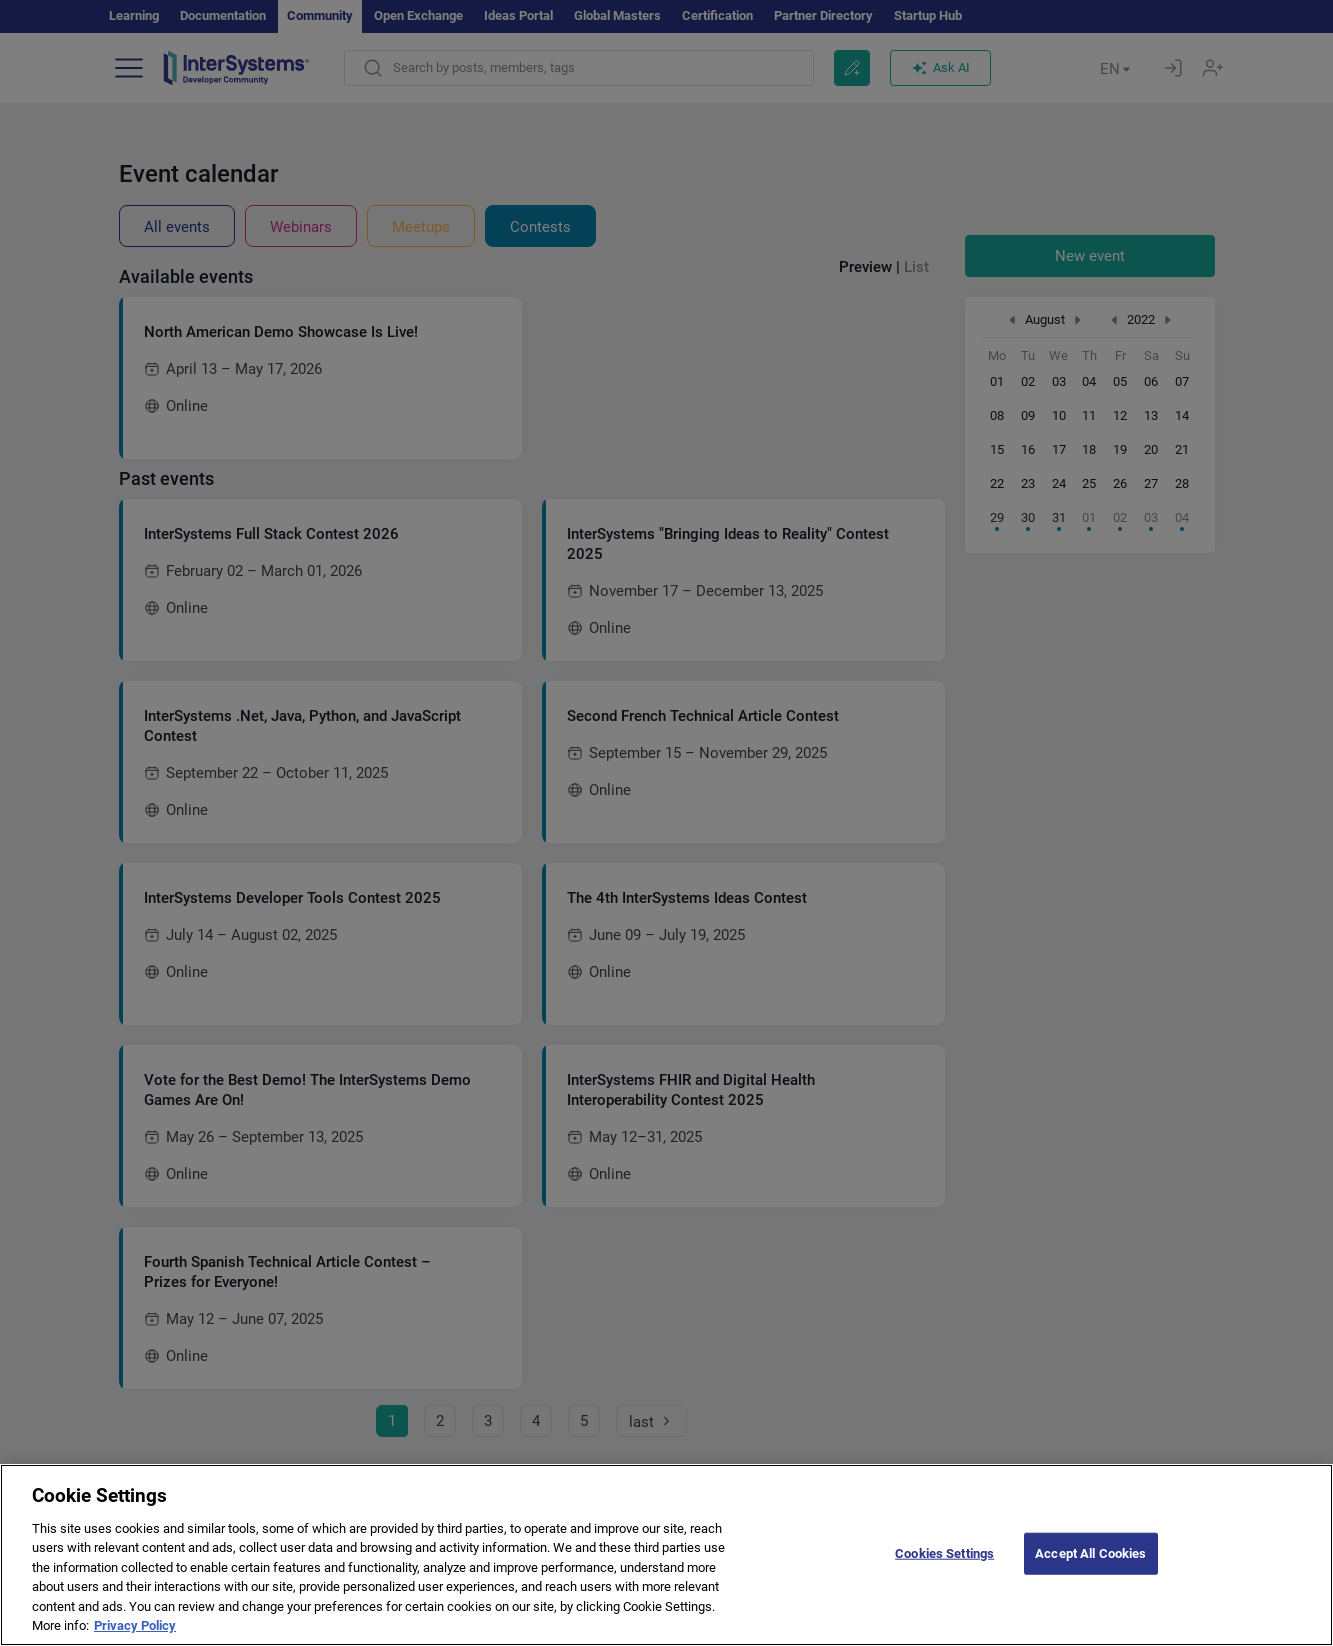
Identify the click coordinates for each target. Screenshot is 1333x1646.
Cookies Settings (944, 1579)
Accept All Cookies (1090, 1579)
